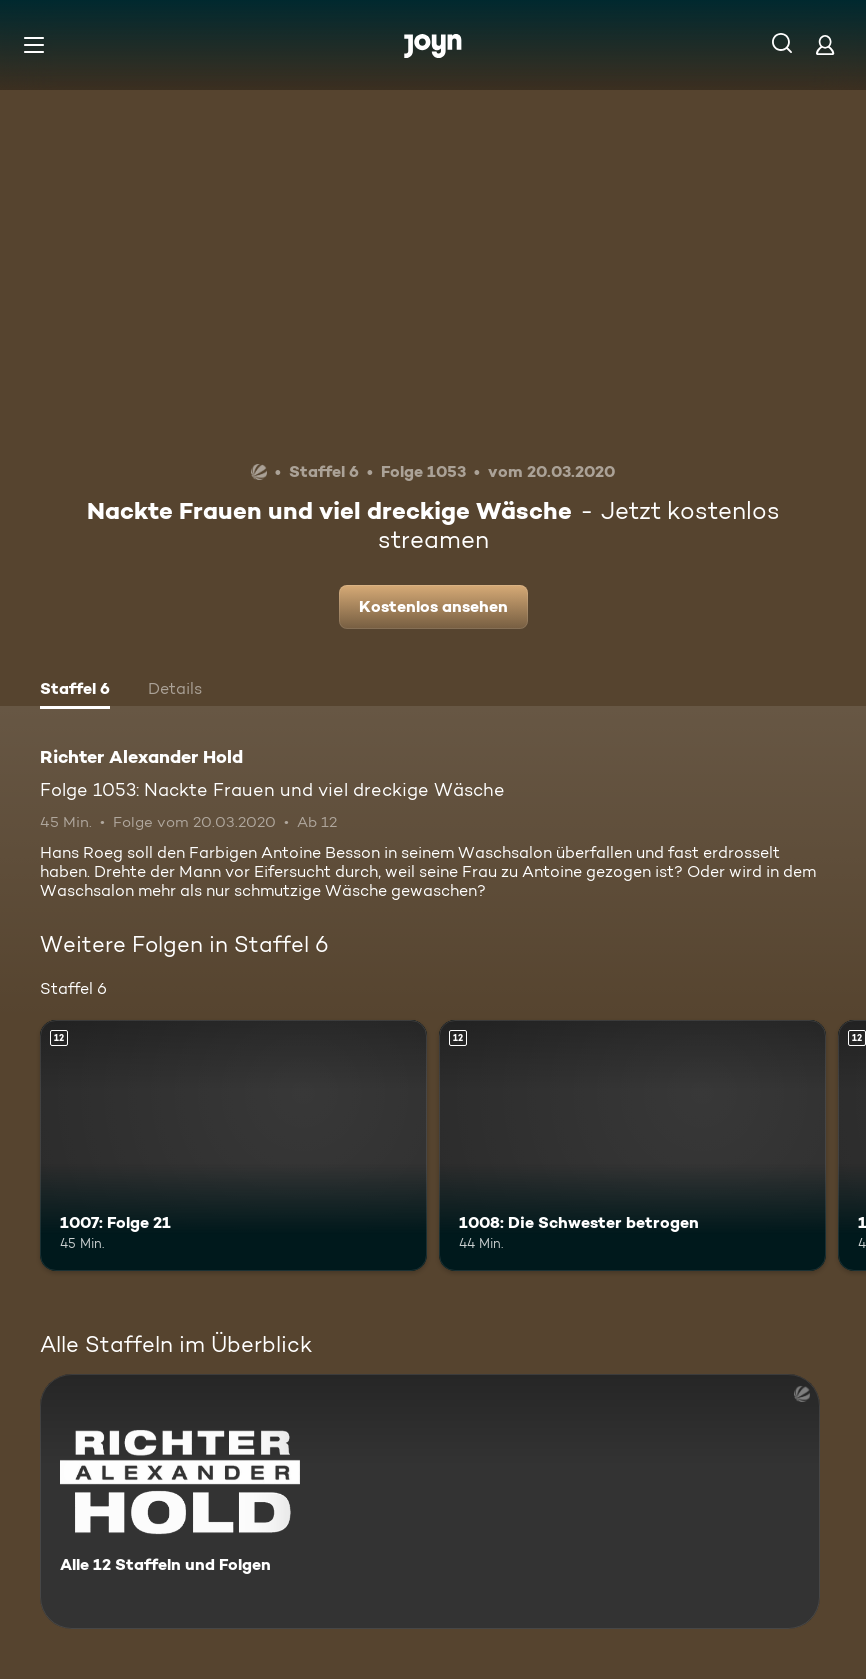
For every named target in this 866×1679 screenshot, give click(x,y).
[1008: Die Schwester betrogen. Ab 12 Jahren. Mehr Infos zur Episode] (632, 1146)
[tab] (75, 691)
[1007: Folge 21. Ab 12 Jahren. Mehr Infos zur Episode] (233, 1146)
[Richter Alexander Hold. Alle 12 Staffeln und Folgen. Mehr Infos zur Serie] (430, 1501)
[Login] (825, 44)
